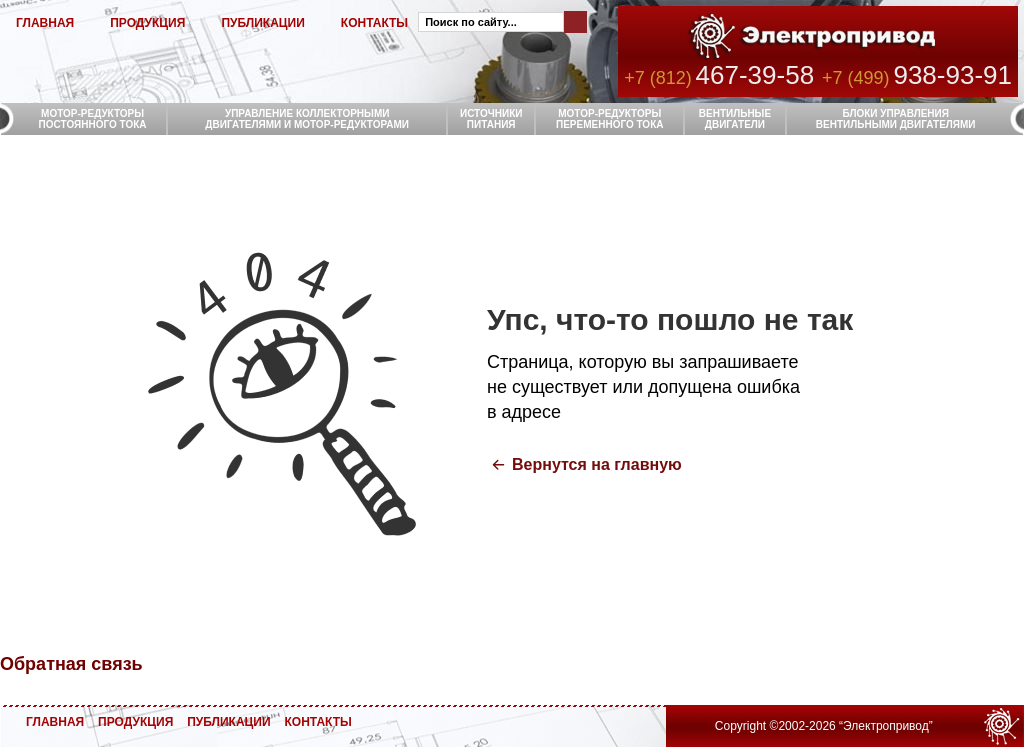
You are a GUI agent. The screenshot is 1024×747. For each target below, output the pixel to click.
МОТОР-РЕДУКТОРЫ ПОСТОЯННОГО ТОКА (93, 119)
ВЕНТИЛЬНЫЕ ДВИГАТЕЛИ (735, 119)
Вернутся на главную (597, 464)
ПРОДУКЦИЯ (147, 23)
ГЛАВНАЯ (45, 23)
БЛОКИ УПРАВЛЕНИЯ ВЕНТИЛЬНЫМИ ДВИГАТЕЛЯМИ (896, 119)
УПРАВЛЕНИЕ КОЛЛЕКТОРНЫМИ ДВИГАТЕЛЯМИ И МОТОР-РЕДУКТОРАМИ (307, 119)
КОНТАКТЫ (374, 23)
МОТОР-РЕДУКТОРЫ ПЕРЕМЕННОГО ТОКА (609, 119)
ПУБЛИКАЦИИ (262, 23)
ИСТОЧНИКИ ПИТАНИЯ (491, 119)
